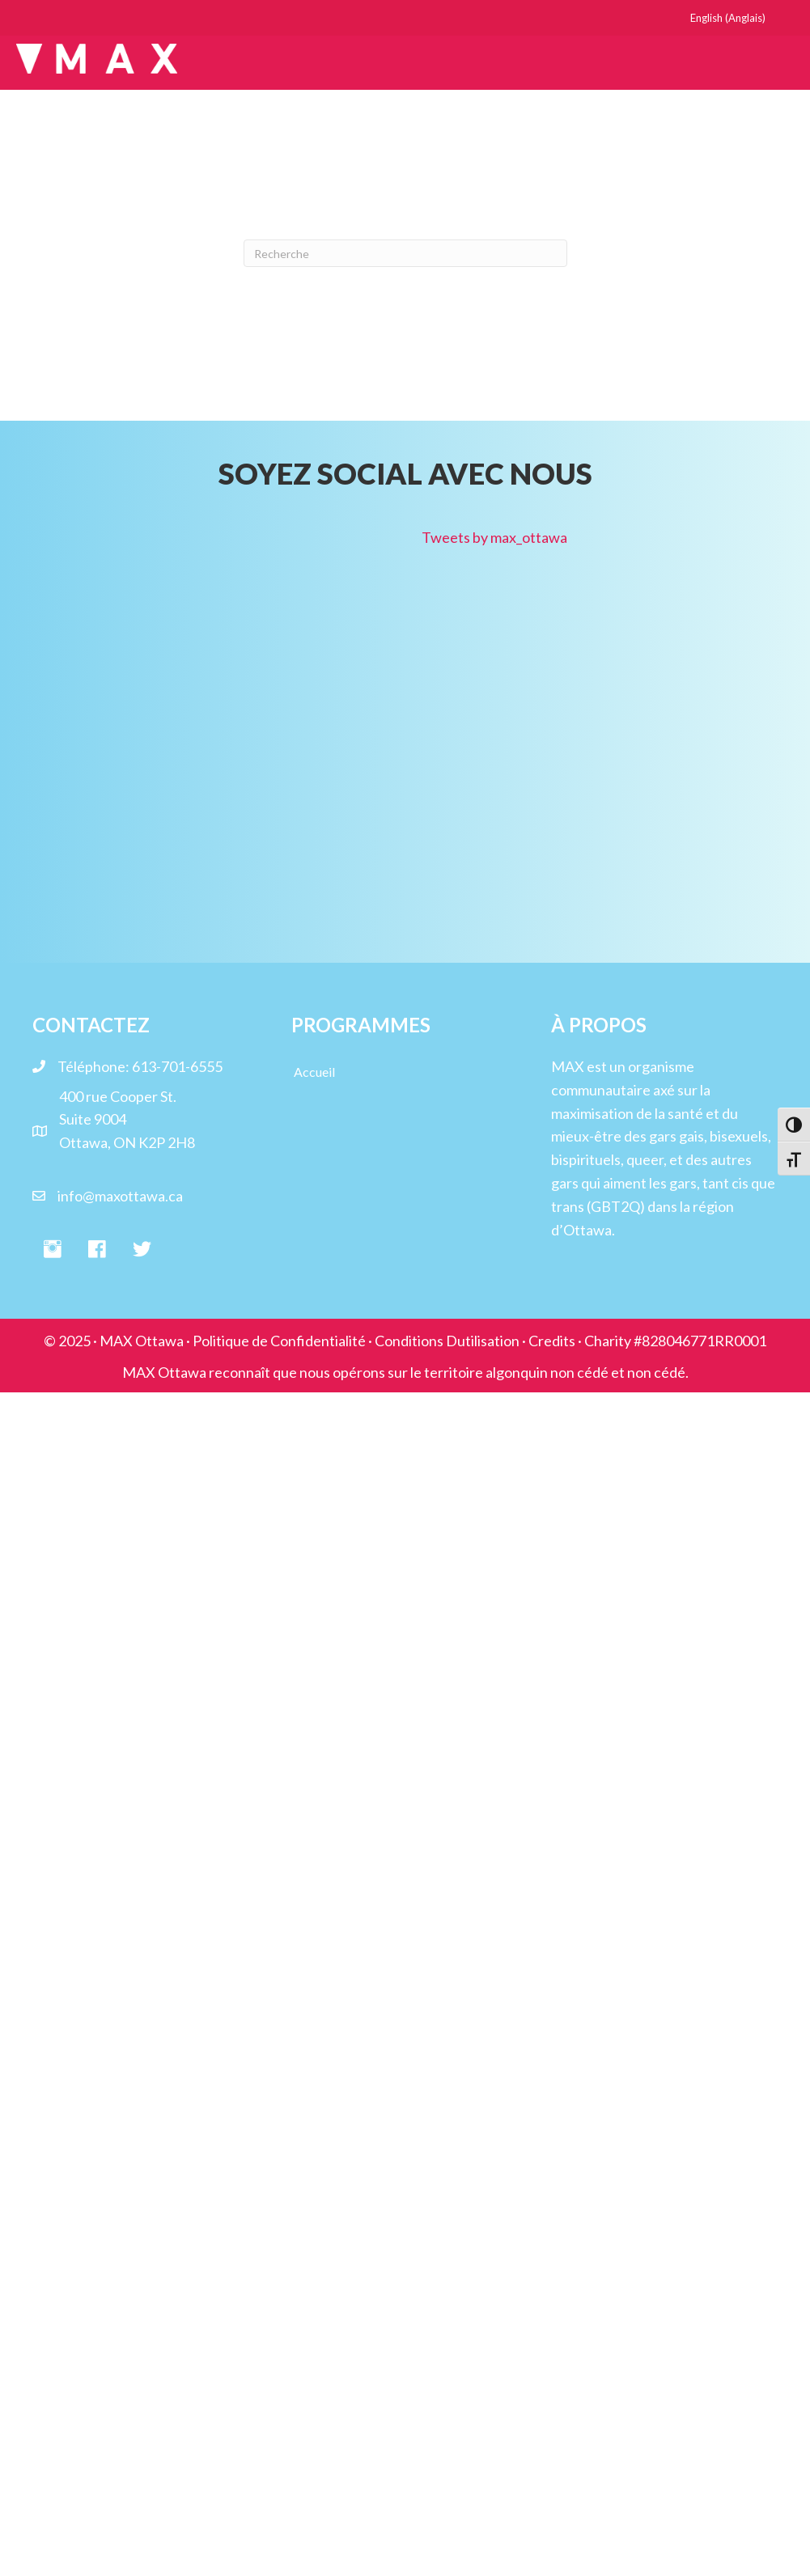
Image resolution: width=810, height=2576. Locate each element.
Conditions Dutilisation (447, 1340)
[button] (52, 1250)
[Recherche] (405, 253)
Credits (551, 1340)
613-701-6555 (177, 1066)
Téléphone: (94, 1066)
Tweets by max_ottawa (494, 537)
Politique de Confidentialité (279, 1340)
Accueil (314, 1071)
